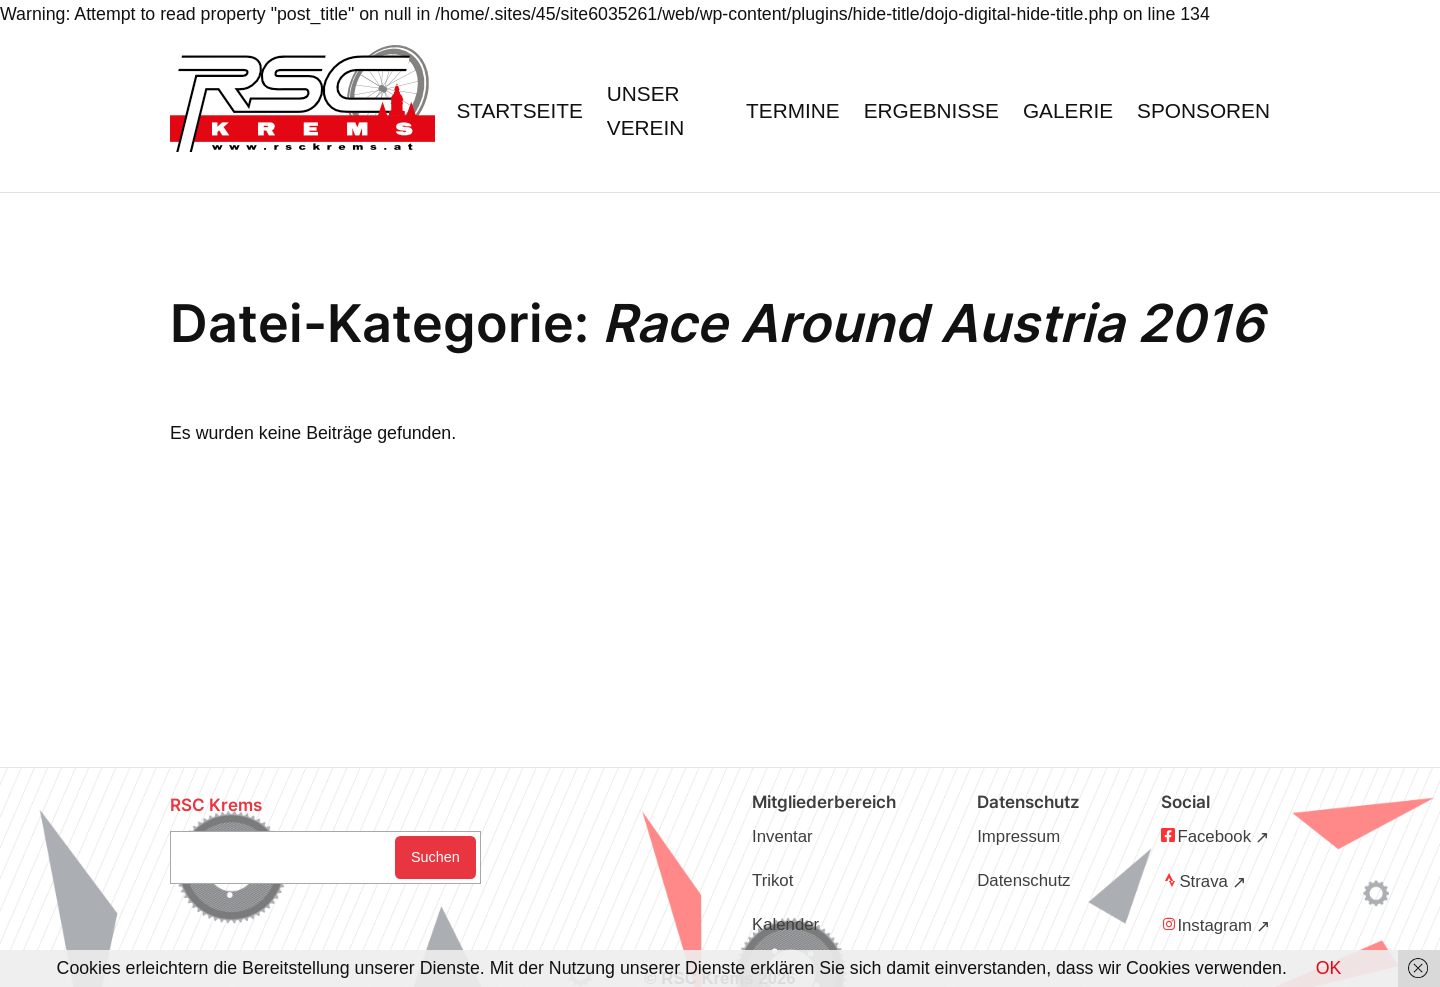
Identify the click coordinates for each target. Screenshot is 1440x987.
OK (1329, 968)
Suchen (435, 857)
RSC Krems (216, 805)
